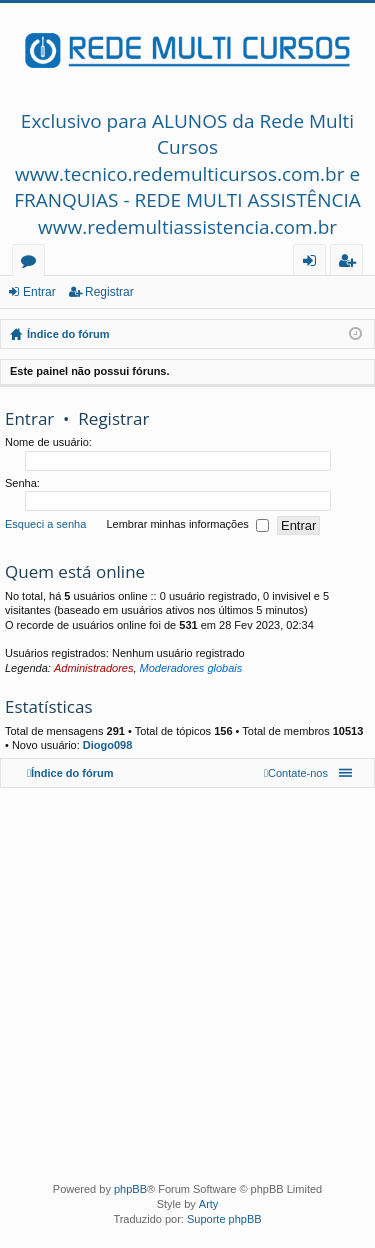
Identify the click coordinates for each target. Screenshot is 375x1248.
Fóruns (32, 263)
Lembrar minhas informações (187, 526)
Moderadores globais (191, 668)
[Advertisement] (187, 980)
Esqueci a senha (45, 525)
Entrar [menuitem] (314, 263)
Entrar (39, 292)
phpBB (130, 1189)
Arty (209, 1204)
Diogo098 (108, 745)
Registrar (109, 292)
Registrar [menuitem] (351, 263)
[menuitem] (296, 773)
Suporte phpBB (224, 1219)
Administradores (93, 668)
